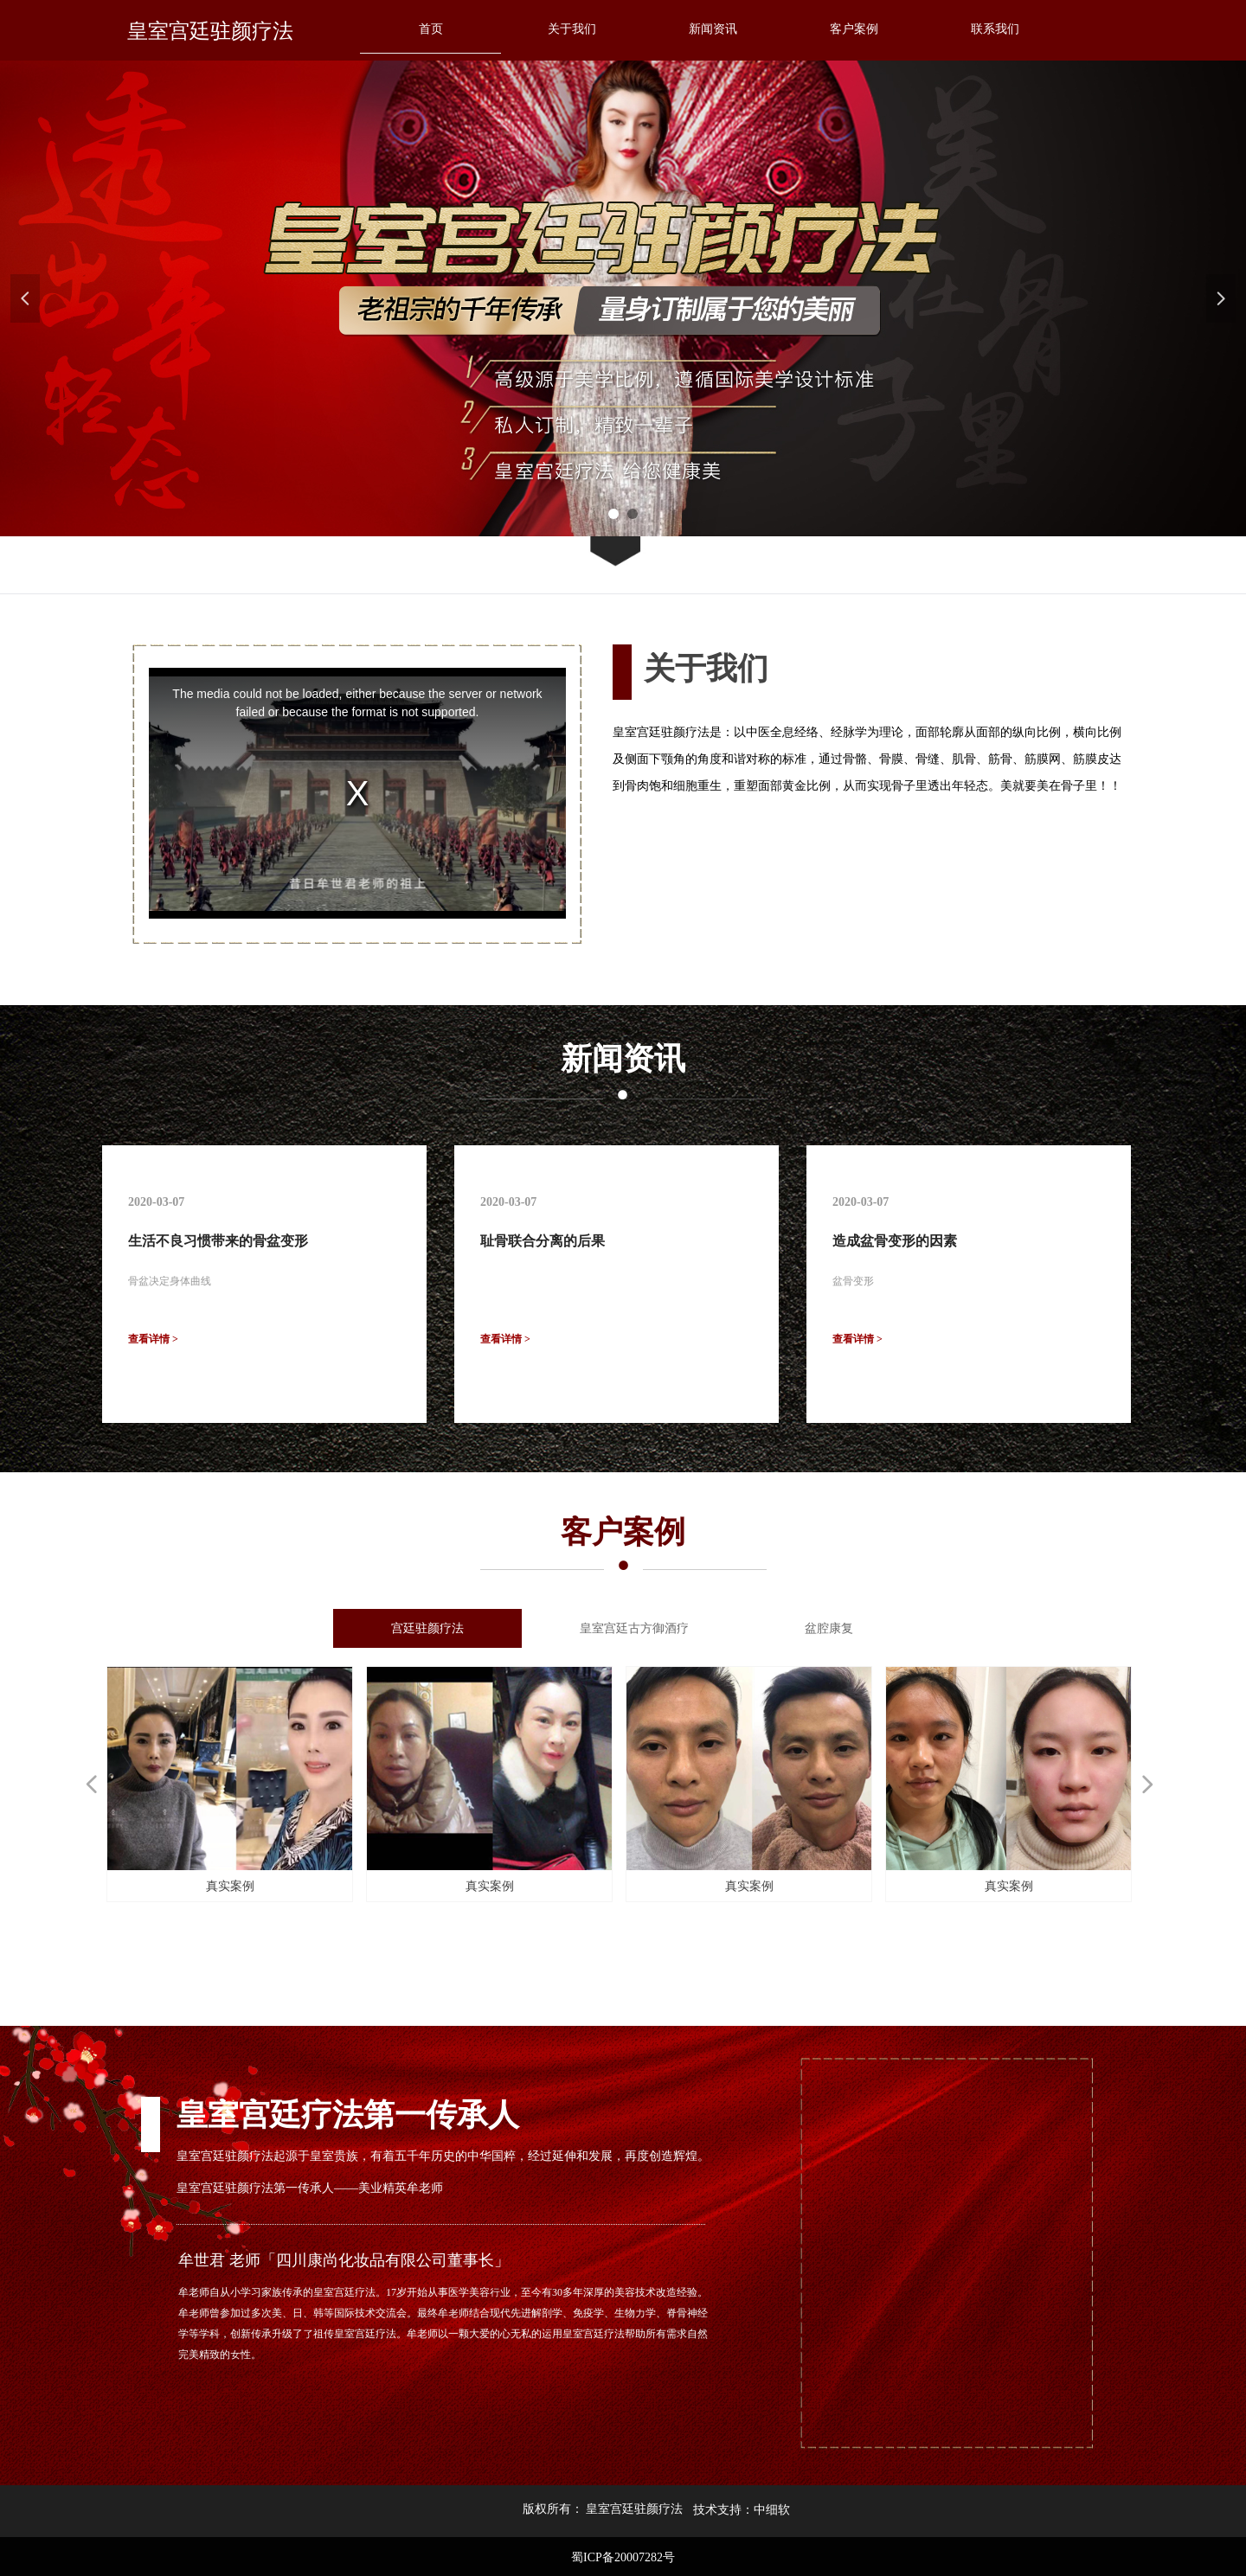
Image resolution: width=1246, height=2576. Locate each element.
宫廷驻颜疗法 (427, 1628)
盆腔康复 (829, 1628)
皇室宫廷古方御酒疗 (634, 1628)
